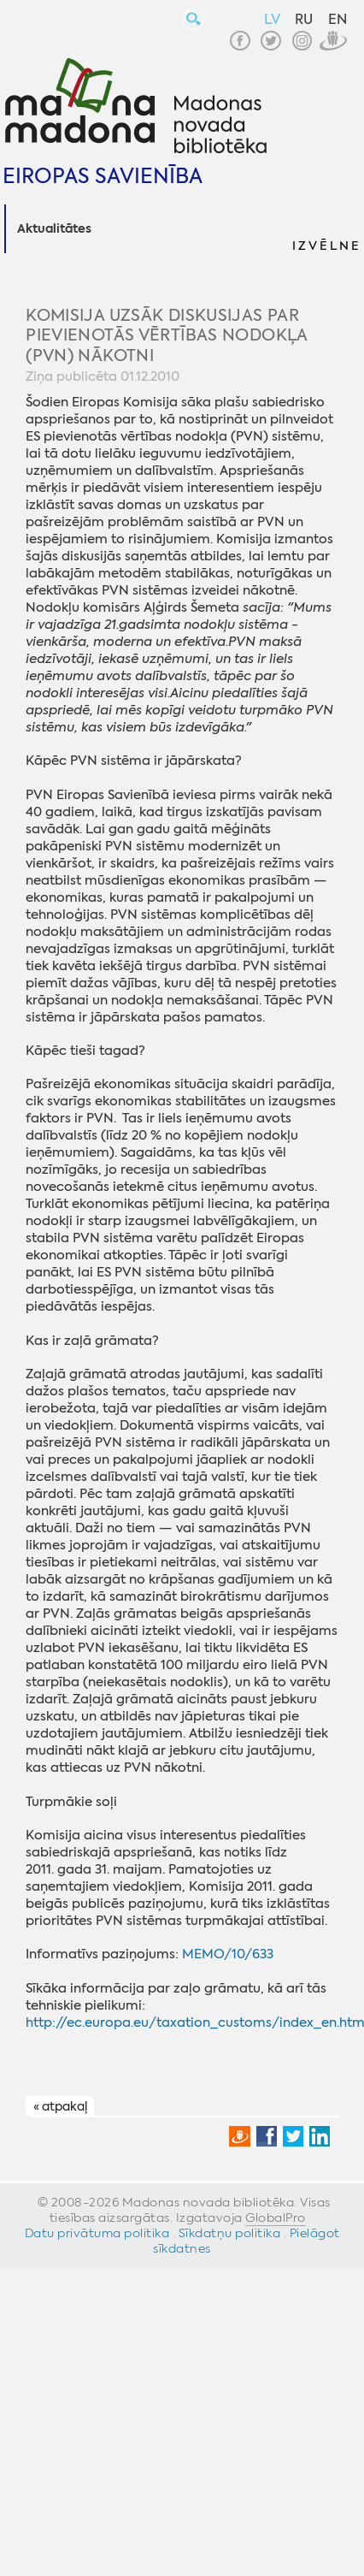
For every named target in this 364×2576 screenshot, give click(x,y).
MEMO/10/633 (227, 1954)
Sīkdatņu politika (230, 2233)
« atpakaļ (60, 2107)
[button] (325, 228)
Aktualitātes (54, 229)
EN (337, 19)
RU (304, 19)
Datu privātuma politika (97, 2233)
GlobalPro (275, 2217)
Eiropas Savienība (103, 176)
